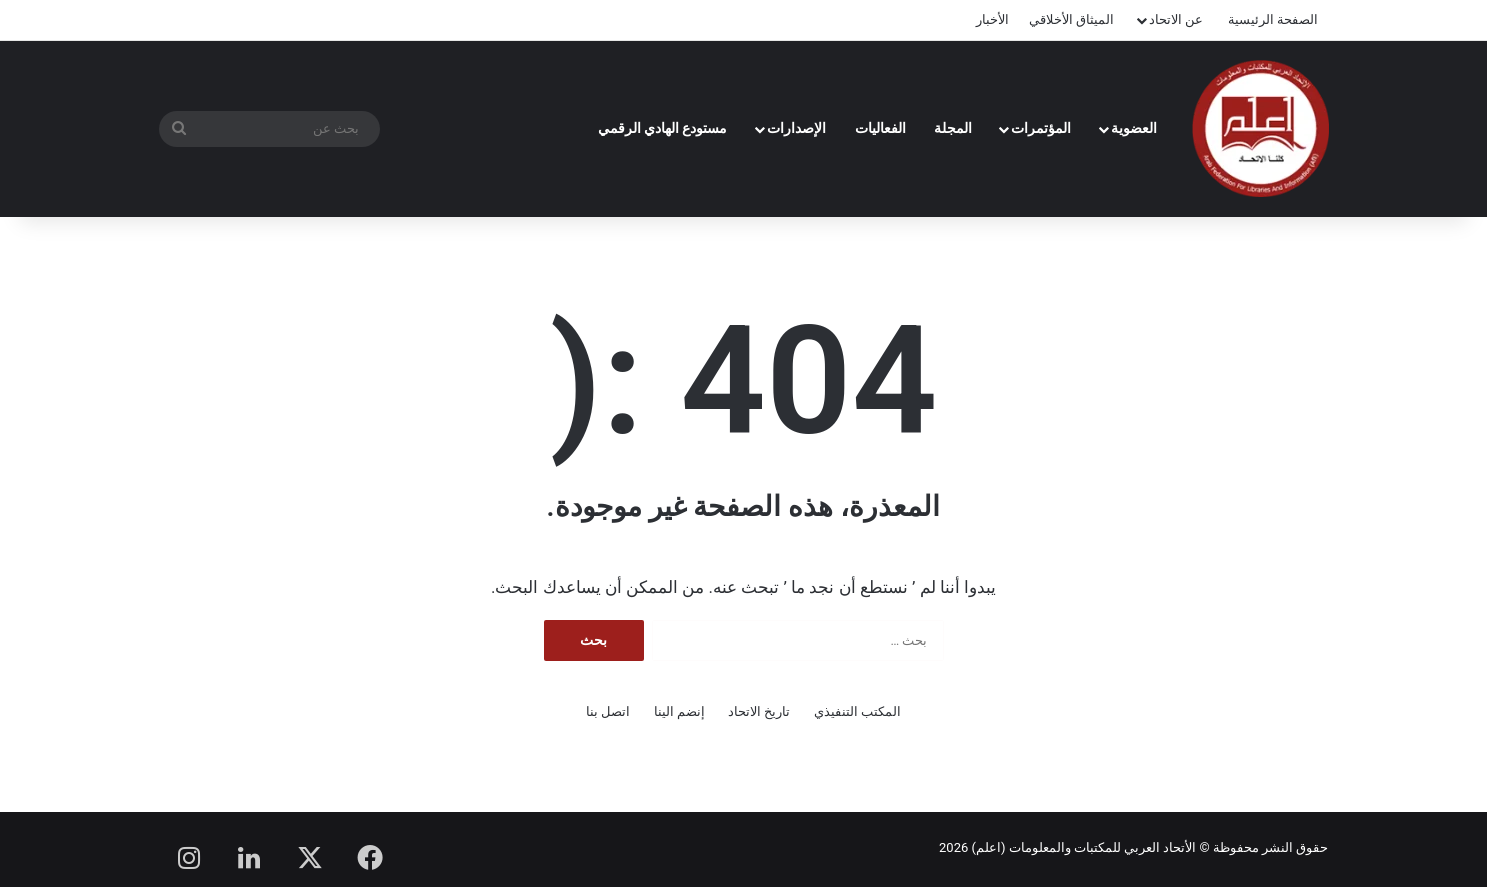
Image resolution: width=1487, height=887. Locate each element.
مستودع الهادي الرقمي (663, 128)
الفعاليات (880, 128)
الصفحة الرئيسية (1273, 19)
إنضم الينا (679, 711)
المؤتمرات (1041, 128)
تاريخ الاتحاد (759, 711)
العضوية (1134, 128)
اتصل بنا (608, 711)
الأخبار (992, 19)
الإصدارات (796, 128)
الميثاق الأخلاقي (1071, 19)
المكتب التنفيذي (857, 711)
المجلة (953, 128)
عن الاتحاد (1176, 19)
